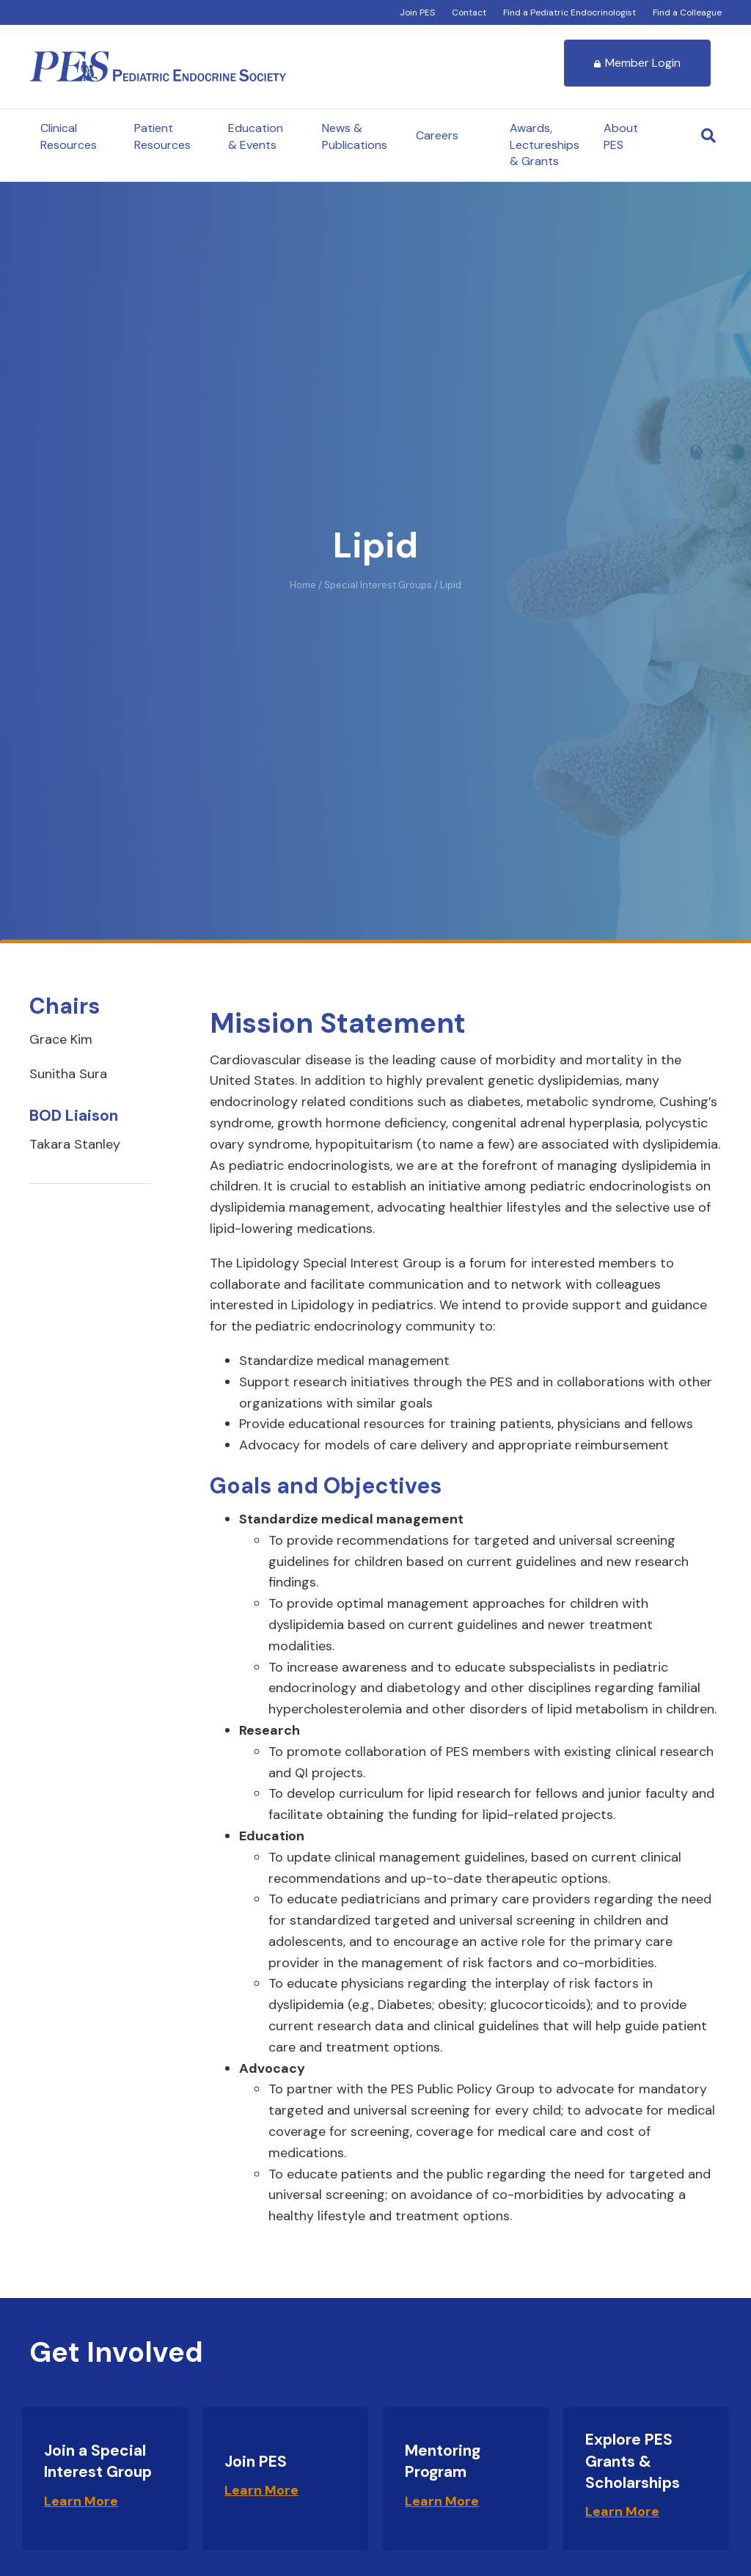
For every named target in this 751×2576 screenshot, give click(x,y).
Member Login (637, 62)
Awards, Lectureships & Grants (544, 144)
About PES (621, 136)
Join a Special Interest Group (98, 2461)
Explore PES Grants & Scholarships (632, 2461)
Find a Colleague (687, 12)
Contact (469, 12)
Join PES (417, 12)
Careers (437, 135)
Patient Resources (162, 136)
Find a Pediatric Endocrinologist (569, 12)
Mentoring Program (442, 2461)
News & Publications (354, 136)
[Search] (708, 135)
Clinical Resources (68, 136)
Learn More (81, 2501)
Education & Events (255, 136)
